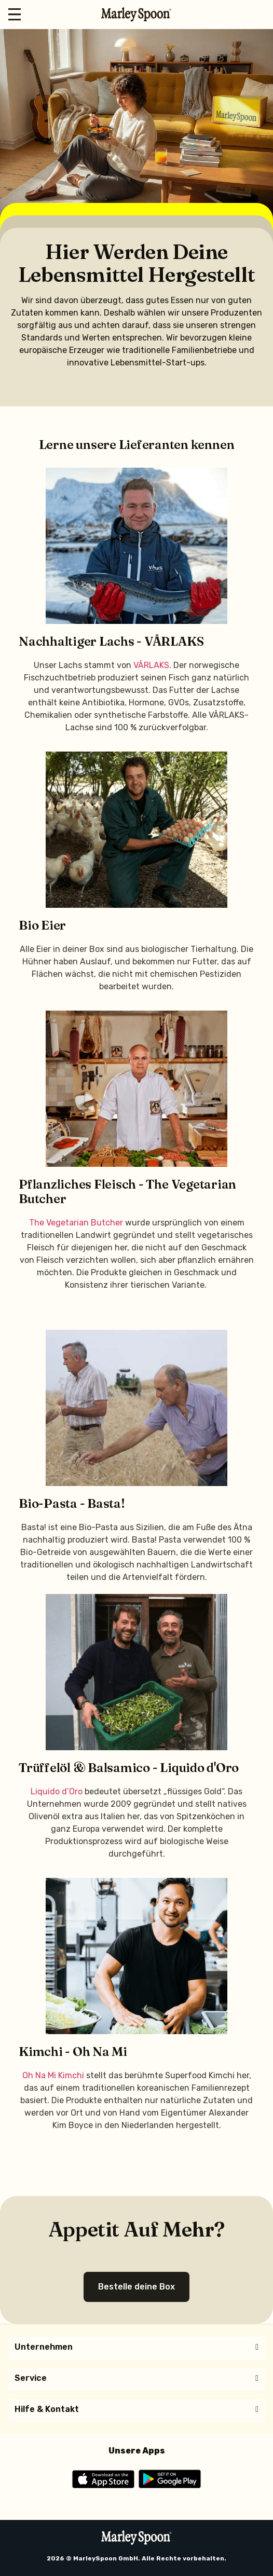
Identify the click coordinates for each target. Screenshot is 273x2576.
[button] (136, 2347)
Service (31, 2378)
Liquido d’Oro (57, 1791)
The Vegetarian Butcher (76, 1223)
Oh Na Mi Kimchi (53, 2075)
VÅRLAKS (151, 665)
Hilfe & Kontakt (47, 2409)
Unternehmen (44, 2347)
